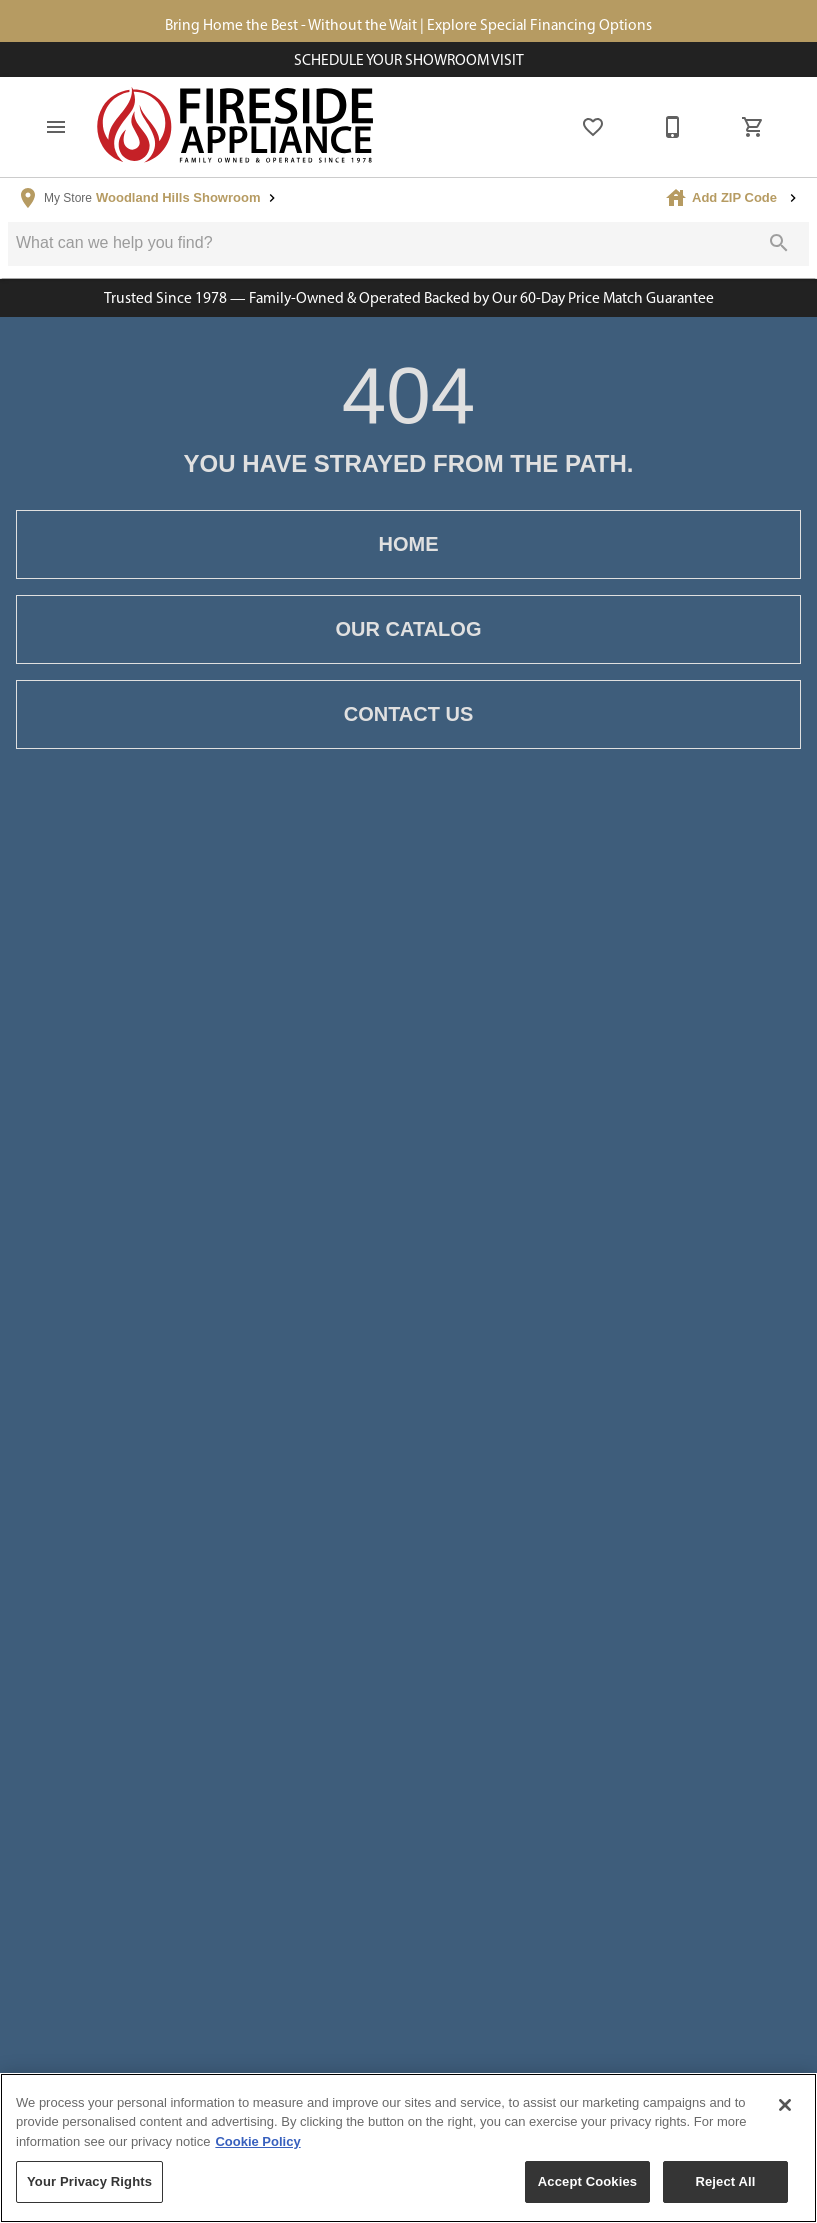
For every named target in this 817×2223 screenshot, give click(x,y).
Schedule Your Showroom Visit (409, 59)
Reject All (725, 2181)
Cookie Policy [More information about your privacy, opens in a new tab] (257, 2141)
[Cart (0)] (753, 127)
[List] (593, 127)
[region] (408, 2148)
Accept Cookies (587, 2181)
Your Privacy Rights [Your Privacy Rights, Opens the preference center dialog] (89, 2181)
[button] (56, 127)
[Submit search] (779, 243)
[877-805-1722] (673, 127)
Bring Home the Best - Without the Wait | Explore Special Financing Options (408, 24)
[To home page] (236, 127)
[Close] (785, 2105)
